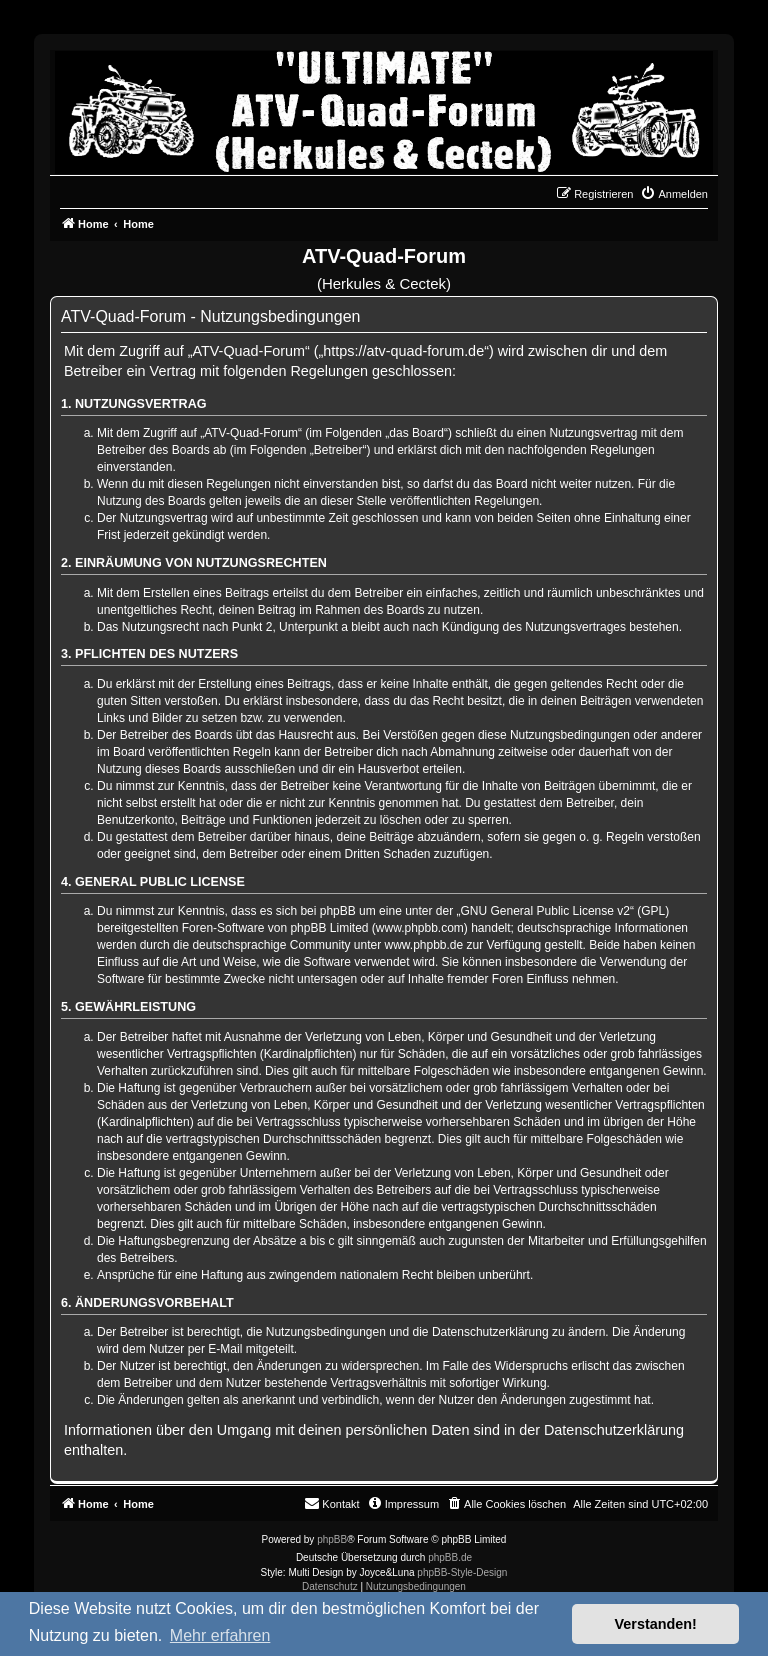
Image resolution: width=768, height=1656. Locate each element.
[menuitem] (674, 194)
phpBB (332, 1539)
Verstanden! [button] (656, 1624)
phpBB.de (450, 1557)
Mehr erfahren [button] (220, 1635)
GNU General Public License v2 (545, 911)
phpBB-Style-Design (462, 1572)
